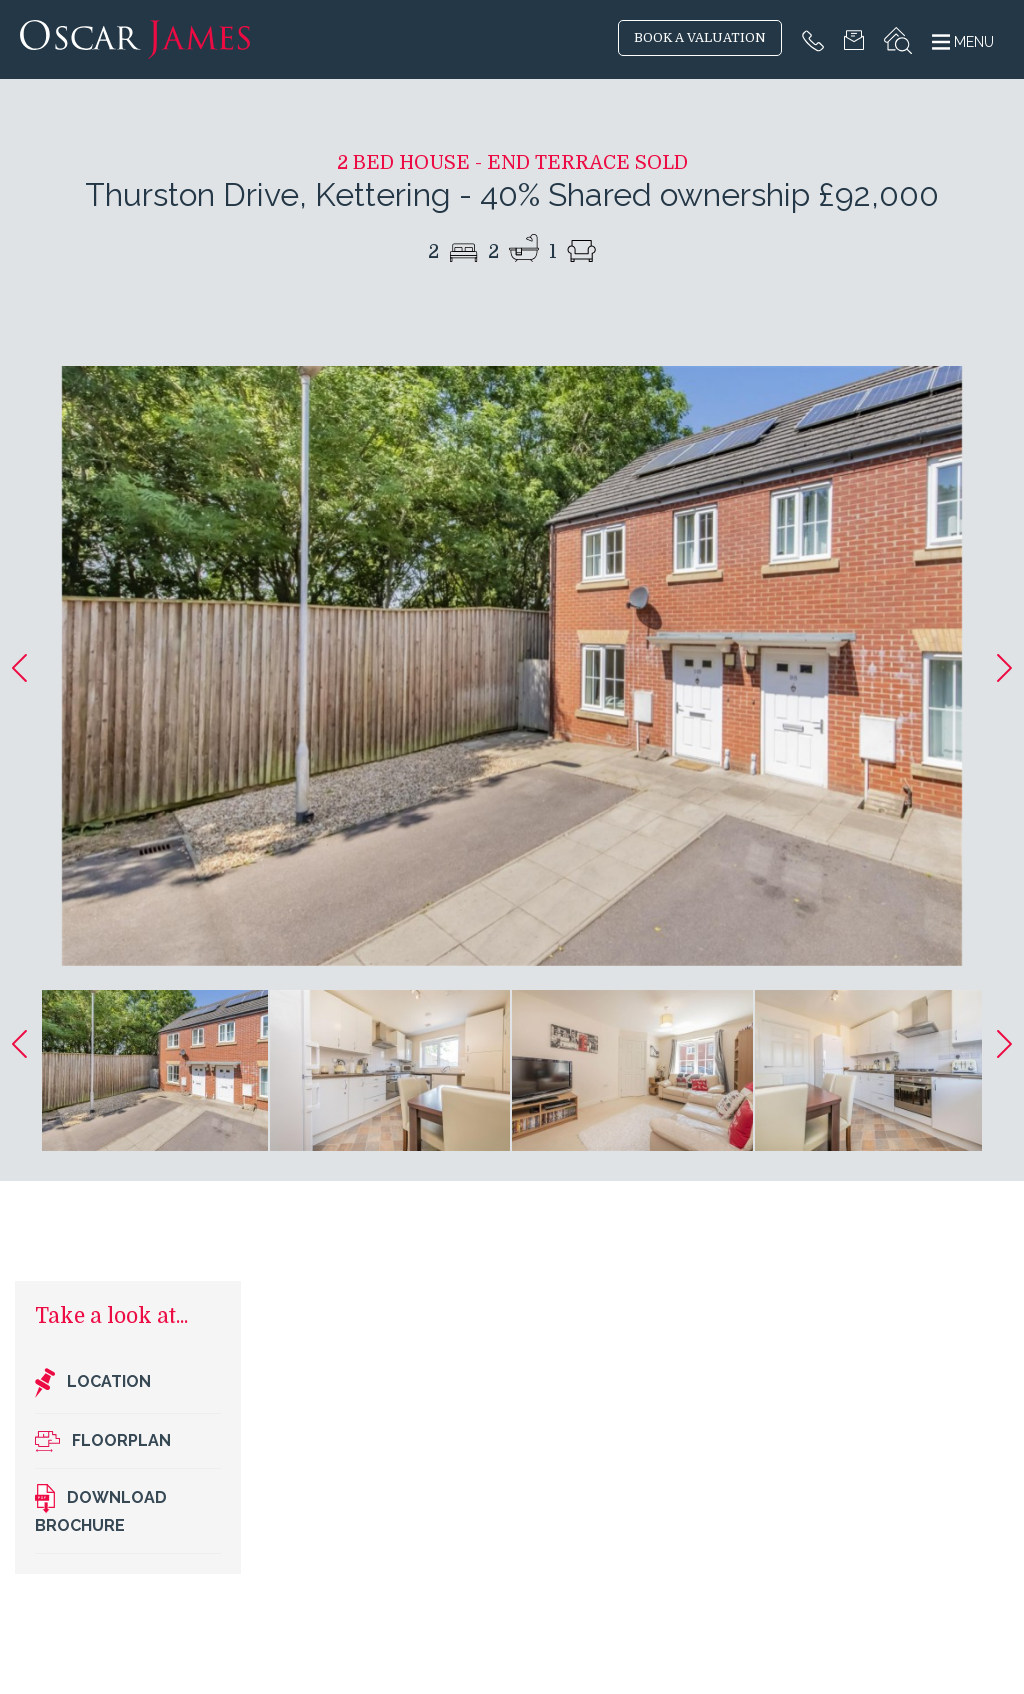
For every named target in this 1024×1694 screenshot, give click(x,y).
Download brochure (101, 1509)
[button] (19, 668)
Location (93, 1383)
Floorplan (103, 1441)
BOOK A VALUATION (700, 38)
